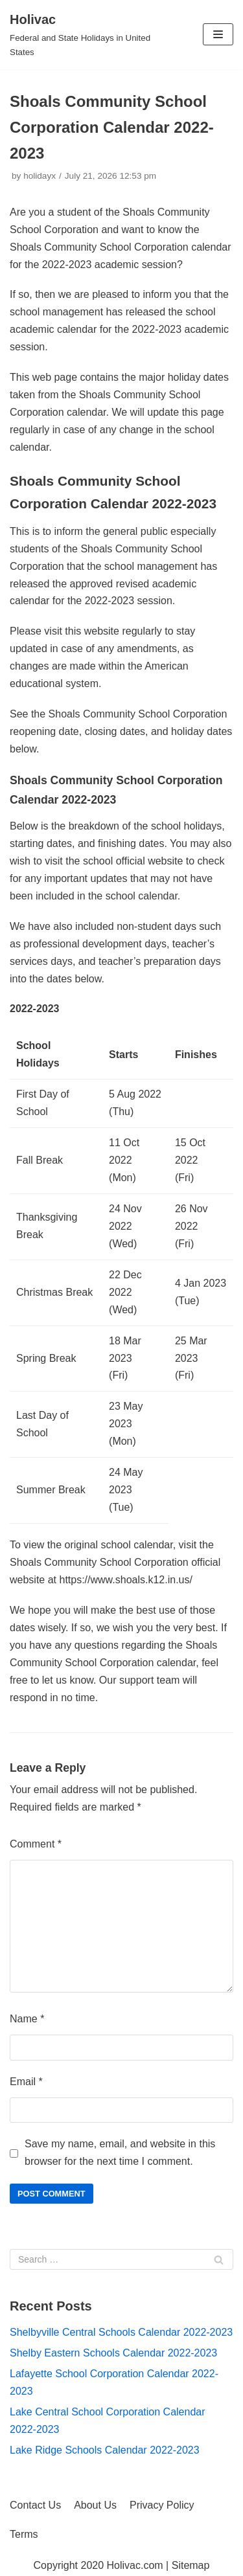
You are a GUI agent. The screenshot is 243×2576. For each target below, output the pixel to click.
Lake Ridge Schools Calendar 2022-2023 (105, 2450)
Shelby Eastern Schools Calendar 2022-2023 (113, 2352)
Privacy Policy (162, 2505)
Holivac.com (135, 2565)
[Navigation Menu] (218, 34)
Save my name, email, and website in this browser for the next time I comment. (120, 2152)
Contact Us (35, 2505)
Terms (24, 2534)
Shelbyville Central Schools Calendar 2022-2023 (121, 2332)
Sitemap (191, 2565)
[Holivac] (81, 34)
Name (27, 2018)
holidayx (39, 176)
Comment (36, 1843)
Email (26, 2081)
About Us (95, 2505)
